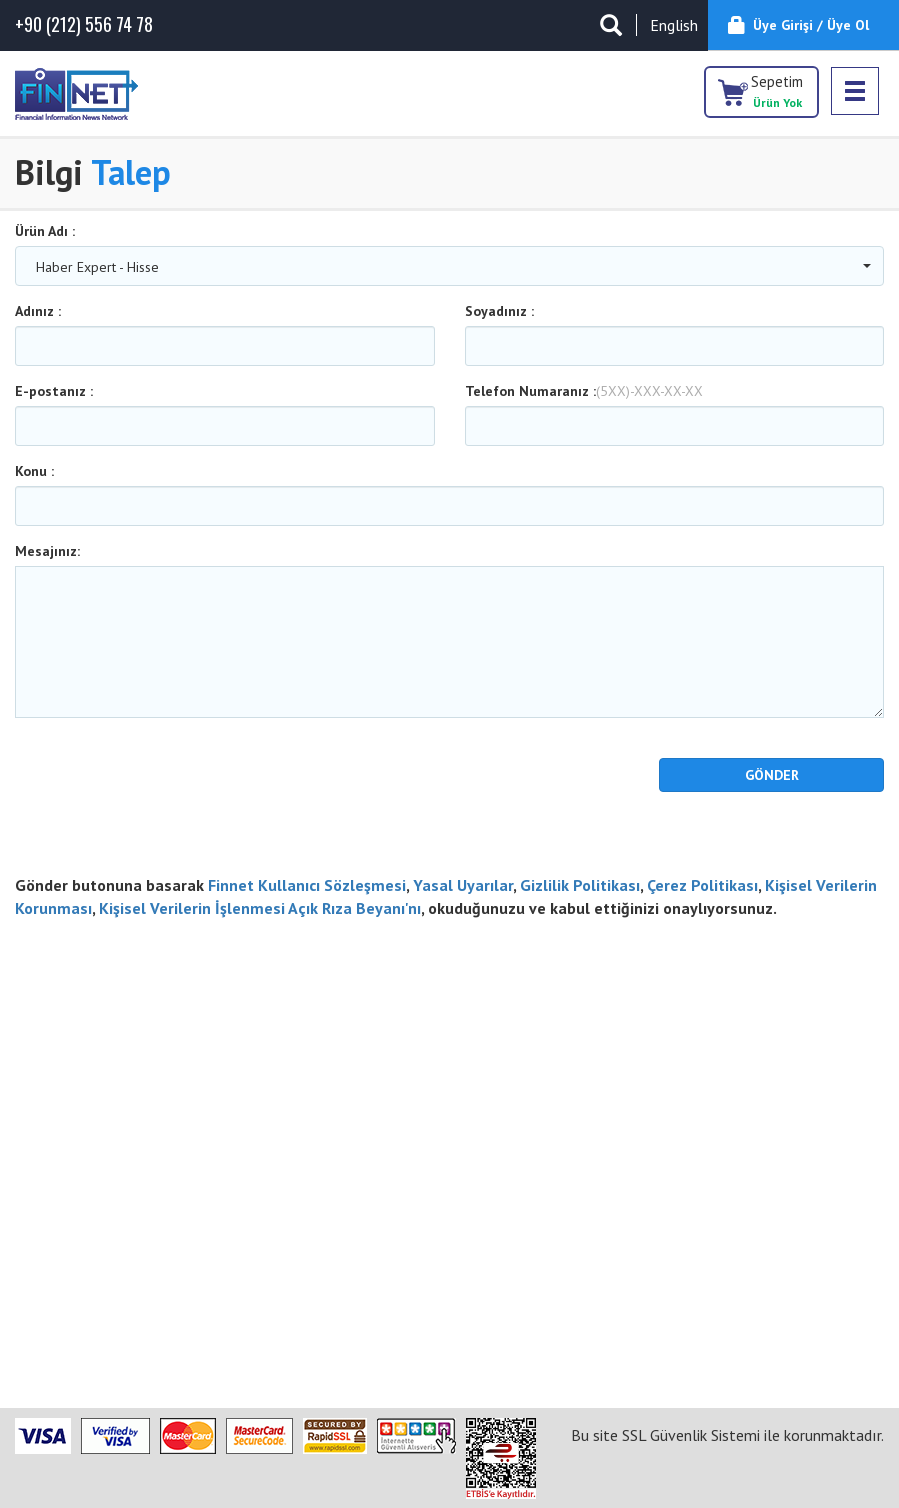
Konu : (34, 471)
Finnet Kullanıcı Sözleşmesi (307, 885)
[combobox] (449, 266)
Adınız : (38, 311)
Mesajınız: (47, 551)
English (674, 25)
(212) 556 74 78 (84, 24)
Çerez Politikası (702, 885)
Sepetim (777, 91)
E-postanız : (54, 391)
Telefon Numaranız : (584, 391)
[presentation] (132, 788)
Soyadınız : (499, 311)
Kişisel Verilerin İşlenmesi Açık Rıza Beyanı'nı (260, 908)
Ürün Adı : (45, 231)
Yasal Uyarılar (463, 885)
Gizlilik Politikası (580, 885)
